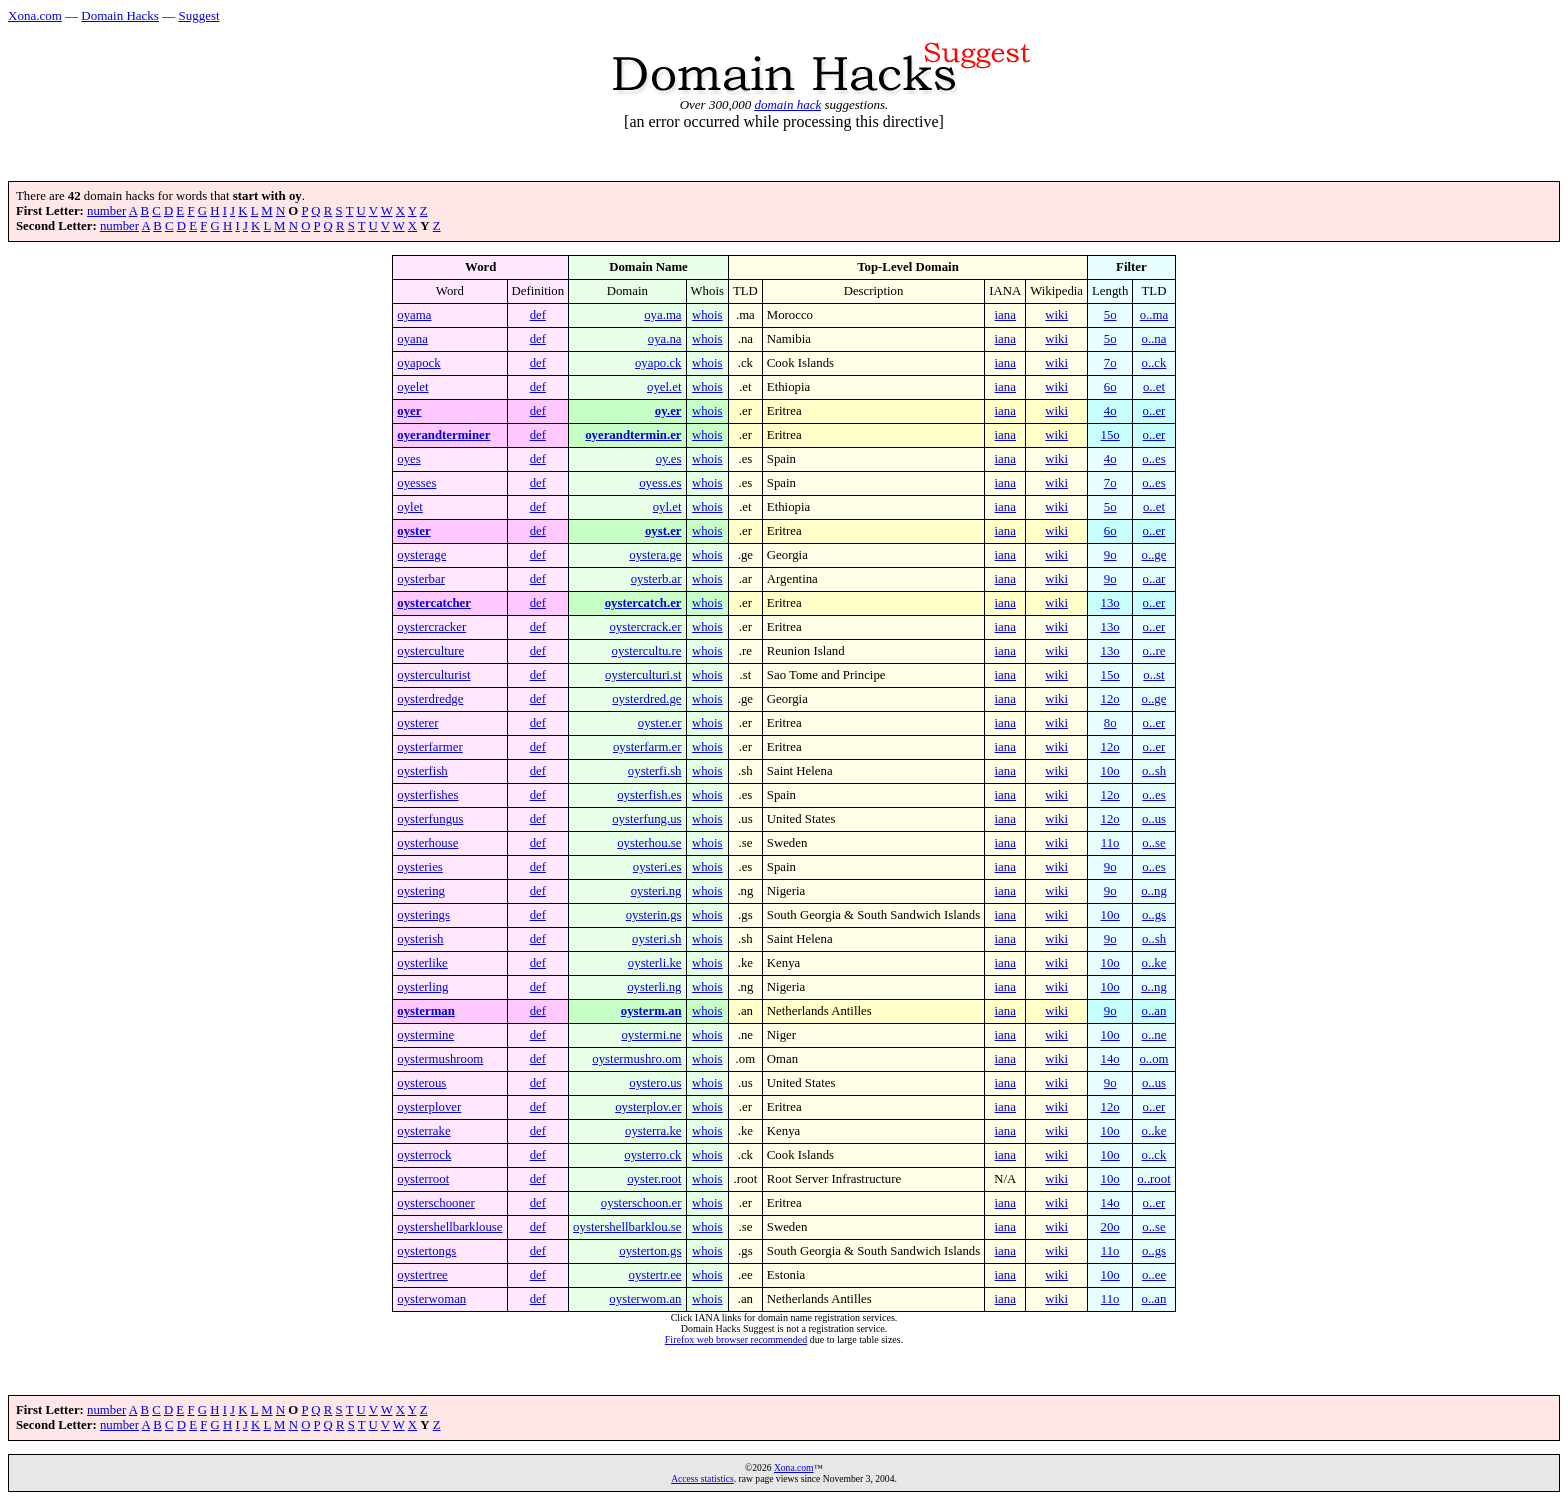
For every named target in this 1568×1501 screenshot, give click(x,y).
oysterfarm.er (647, 747)
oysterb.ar (656, 579)
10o (1110, 771)
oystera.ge (655, 555)
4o (1110, 411)
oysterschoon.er (641, 1203)
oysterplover (429, 1107)
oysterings (423, 915)
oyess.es (660, 483)
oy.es (669, 459)
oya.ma (662, 315)
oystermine (425, 1035)
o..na (1154, 339)
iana (1005, 315)
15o (1110, 435)
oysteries (420, 867)
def (538, 315)
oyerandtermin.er (633, 435)
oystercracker (431, 627)
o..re (1154, 651)
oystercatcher (434, 603)
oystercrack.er (645, 627)
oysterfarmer (429, 747)
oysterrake (423, 1131)
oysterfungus (430, 819)
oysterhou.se (649, 843)
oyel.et (664, 387)
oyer (409, 411)
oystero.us (655, 1083)
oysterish (420, 939)
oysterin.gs (654, 915)
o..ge (1154, 555)
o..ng (1154, 891)
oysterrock (424, 1155)
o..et (1154, 387)
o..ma (1154, 315)
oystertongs (426, 1251)
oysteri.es (657, 867)
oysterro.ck (652, 1155)
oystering (421, 891)
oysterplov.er (648, 1107)
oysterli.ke (655, 963)
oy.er (668, 411)
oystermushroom (440, 1059)
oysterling (422, 987)
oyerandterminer (443, 435)
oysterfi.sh (655, 771)
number (106, 211)
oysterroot (423, 1179)
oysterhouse (427, 843)
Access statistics (702, 1478)
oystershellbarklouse (449, 1227)
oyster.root (654, 1179)
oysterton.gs (650, 1251)
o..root (1153, 1179)
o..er (1154, 411)
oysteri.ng (656, 891)
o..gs (1154, 915)
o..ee (1154, 1275)
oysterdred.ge (646, 699)
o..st (1153, 675)
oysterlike (422, 963)
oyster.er (660, 723)
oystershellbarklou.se (627, 1227)
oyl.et (667, 507)
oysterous (421, 1083)
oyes (408, 459)
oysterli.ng (654, 987)
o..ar (1154, 579)
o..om (1153, 1059)
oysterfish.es (649, 795)
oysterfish (422, 771)
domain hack (787, 104)
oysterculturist (433, 675)
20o (1110, 1227)
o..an (1154, 1011)
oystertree (422, 1275)
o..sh (1154, 771)
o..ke (1154, 963)
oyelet (412, 387)
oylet (410, 507)
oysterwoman (431, 1299)
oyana (412, 339)
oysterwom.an (645, 1299)
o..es (1153, 459)
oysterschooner (435, 1203)
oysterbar (421, 579)
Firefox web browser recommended (736, 1339)
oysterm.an (651, 1011)
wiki (1056, 315)
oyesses (416, 483)
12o (1110, 699)
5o (1110, 315)
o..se (1153, 843)
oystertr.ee (655, 1275)
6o (1110, 387)
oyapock (418, 363)
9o (1110, 555)
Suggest (198, 15)
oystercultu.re (647, 651)
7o (1110, 363)
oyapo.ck (658, 363)
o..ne (1154, 1035)
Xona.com (35, 15)
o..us (1154, 819)
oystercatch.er (643, 603)
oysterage (421, 555)
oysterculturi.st (643, 675)
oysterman (426, 1011)
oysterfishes (427, 795)
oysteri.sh (656, 939)
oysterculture (430, 651)
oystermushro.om (636, 1059)
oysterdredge (430, 699)
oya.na (665, 339)
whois (707, 315)
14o (1110, 1059)
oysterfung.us (646, 819)
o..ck (1154, 363)
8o (1110, 723)
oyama (414, 315)
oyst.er (663, 531)
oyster (413, 531)
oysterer (417, 723)
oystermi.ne (651, 1035)
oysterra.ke (653, 1131)
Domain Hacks (120, 15)
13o (1110, 603)
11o (1110, 843)
